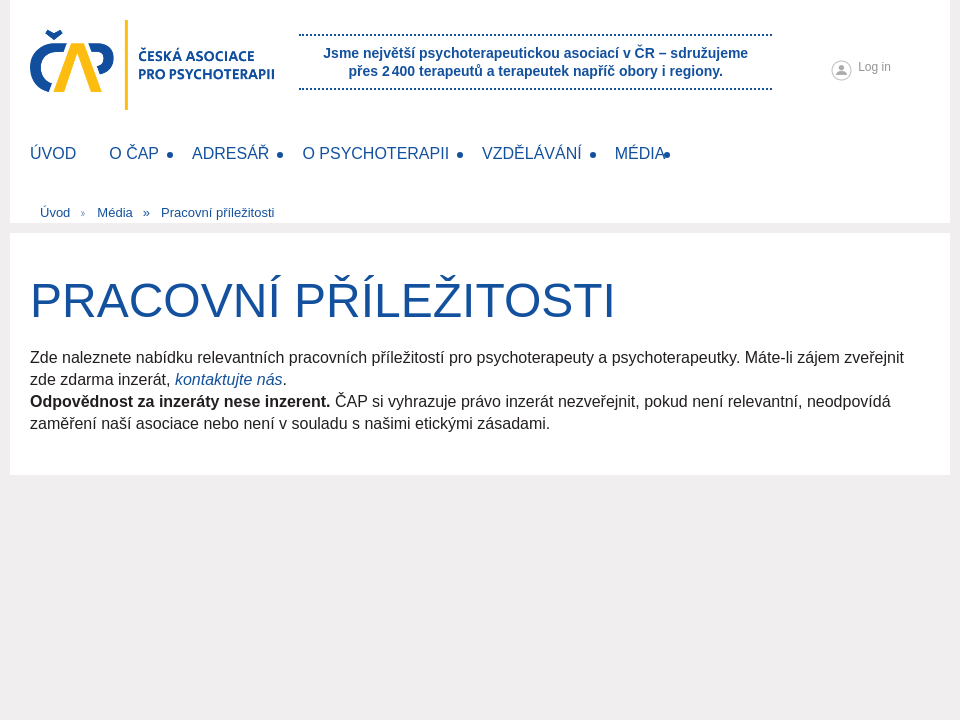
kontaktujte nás (229, 379)
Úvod (55, 212)
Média (114, 212)
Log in (874, 67)
